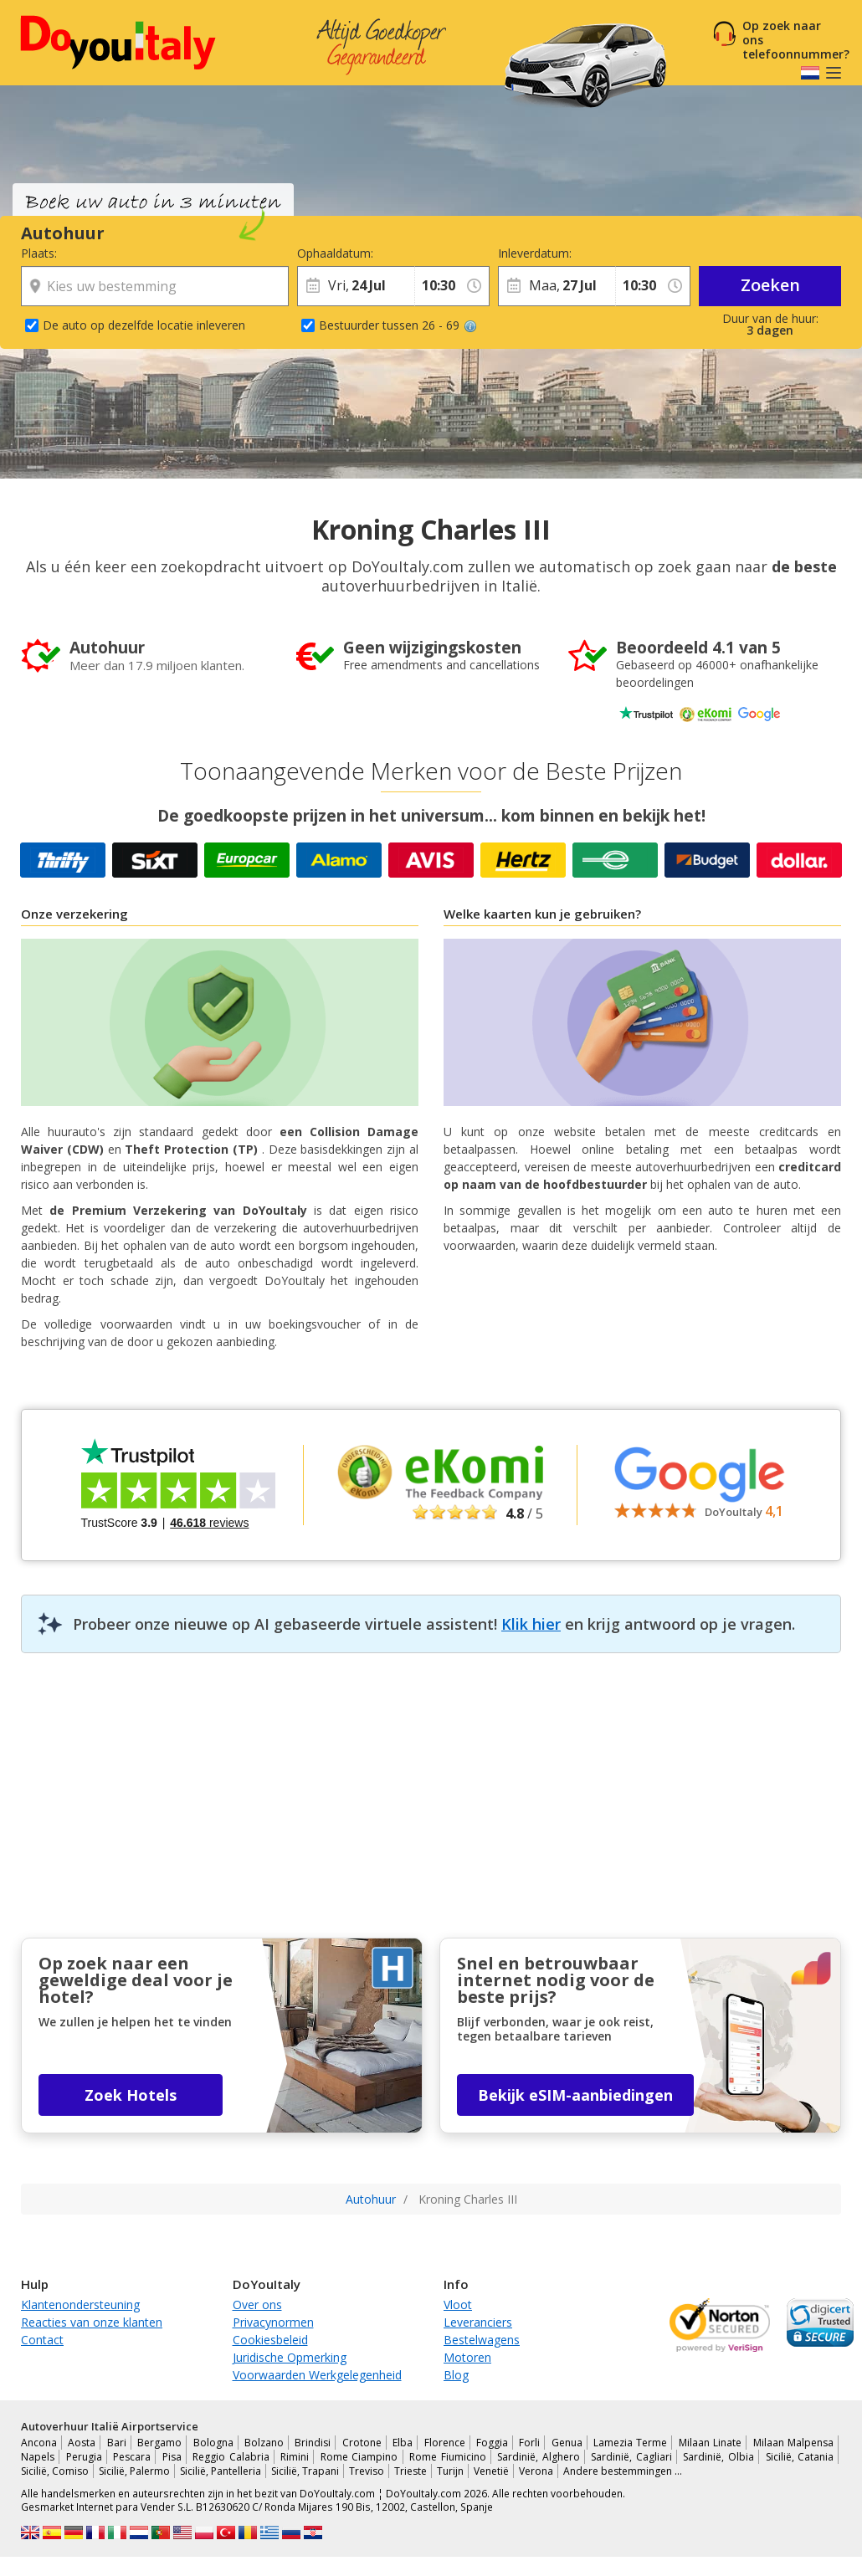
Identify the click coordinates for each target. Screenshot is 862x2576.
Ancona (39, 2442)
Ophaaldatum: (335, 253)
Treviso (366, 2471)
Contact (42, 2340)
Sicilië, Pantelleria (220, 2471)
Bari (116, 2442)
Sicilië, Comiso (55, 2471)
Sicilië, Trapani (305, 2471)
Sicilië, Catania (800, 2457)
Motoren (467, 2357)
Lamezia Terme (630, 2442)
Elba (403, 2442)
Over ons (257, 2304)
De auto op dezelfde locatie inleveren (144, 325)
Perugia (84, 2457)
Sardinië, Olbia (718, 2457)
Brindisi (313, 2442)
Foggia (492, 2442)
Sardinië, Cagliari (631, 2457)
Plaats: (39, 253)
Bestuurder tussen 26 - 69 (398, 325)
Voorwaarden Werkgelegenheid (317, 2375)
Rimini (294, 2457)
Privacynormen (273, 2322)
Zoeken (770, 285)
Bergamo (159, 2442)
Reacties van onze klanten (91, 2322)
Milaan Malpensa (793, 2442)
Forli (529, 2442)
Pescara (132, 2457)
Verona (536, 2471)
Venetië (491, 2471)
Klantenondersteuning (80, 2304)
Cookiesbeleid (270, 2340)
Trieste (410, 2471)
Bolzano (264, 2442)
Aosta (81, 2442)
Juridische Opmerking (289, 2357)
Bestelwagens (482, 2340)
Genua (567, 2442)
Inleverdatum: (535, 253)
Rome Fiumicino (447, 2457)
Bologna (213, 2442)
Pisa (172, 2457)
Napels (37, 2457)
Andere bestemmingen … (622, 2471)
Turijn (450, 2471)
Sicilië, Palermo (134, 2471)
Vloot (458, 2304)
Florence (444, 2442)
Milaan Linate (710, 2442)
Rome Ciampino (359, 2457)
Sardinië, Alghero (538, 2457)
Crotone (362, 2442)
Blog (456, 2375)
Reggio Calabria (230, 2457)
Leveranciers (478, 2322)
